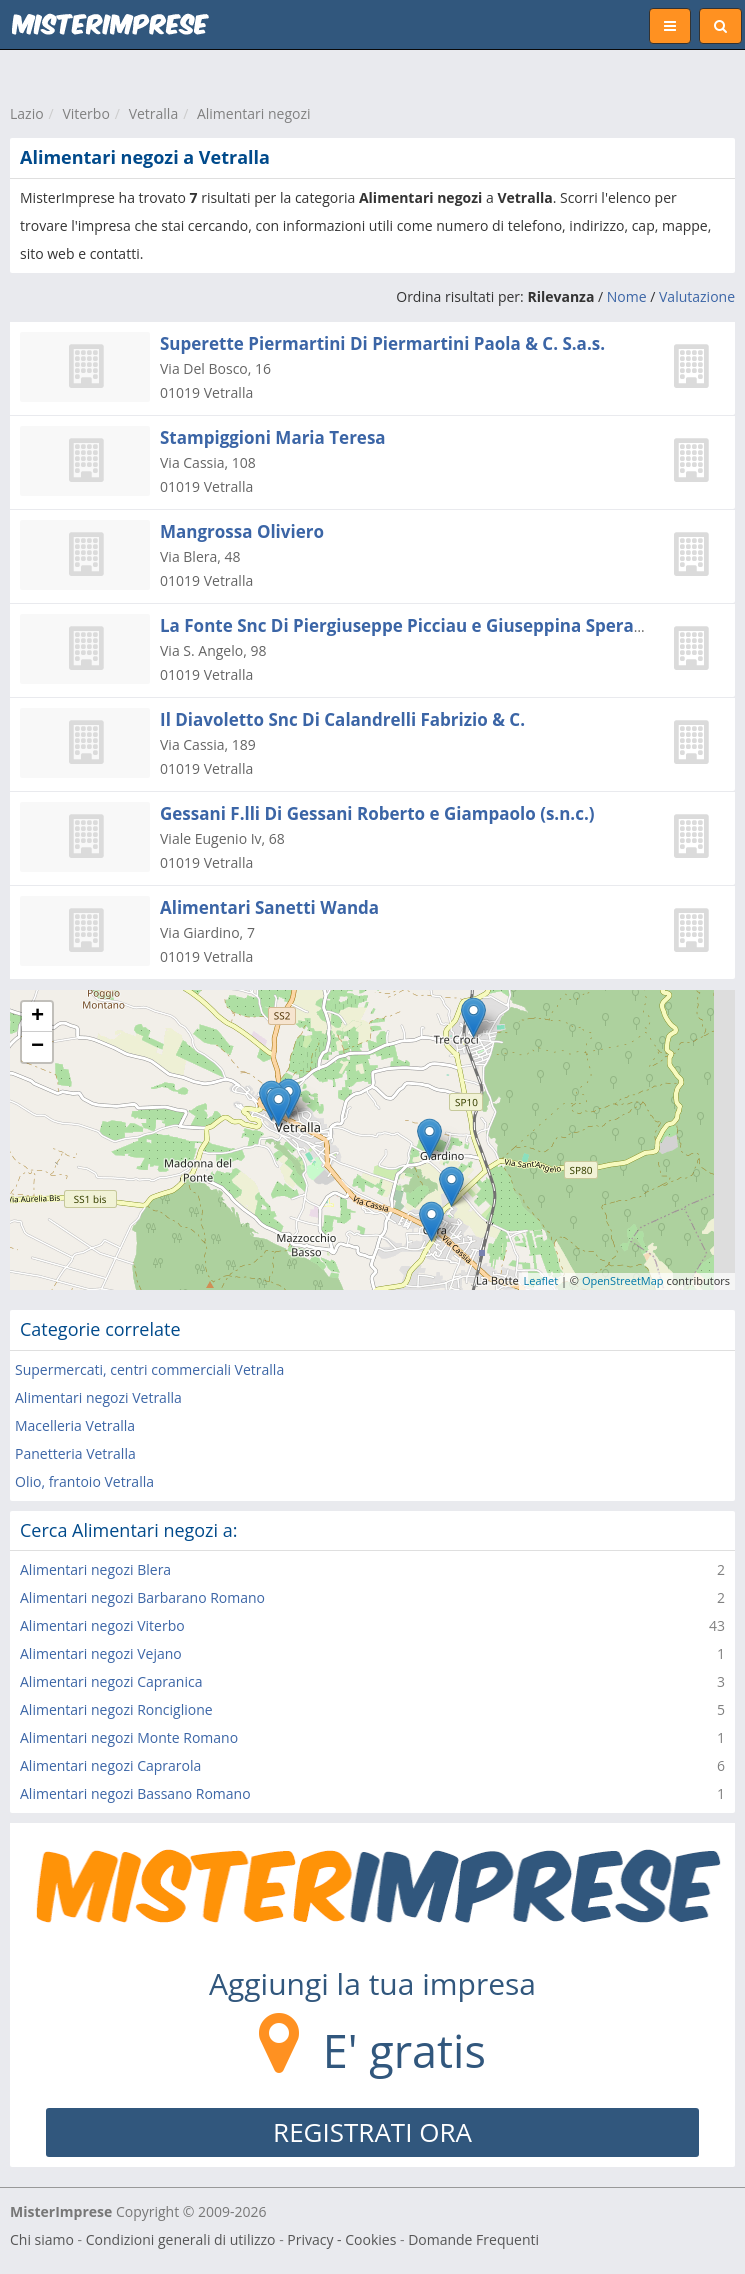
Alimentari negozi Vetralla (98, 1397)
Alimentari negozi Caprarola (110, 1765)
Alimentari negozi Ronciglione (116, 1709)
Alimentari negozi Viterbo (102, 1625)
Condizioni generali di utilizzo (181, 2239)
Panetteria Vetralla (75, 1453)
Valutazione (697, 296)
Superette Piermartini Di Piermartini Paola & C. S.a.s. (382, 343)
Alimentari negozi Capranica (111, 1681)
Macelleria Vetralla (75, 1425)
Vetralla (154, 113)
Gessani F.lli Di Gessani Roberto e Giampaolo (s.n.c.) (377, 813)
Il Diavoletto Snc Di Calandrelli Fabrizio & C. (342, 719)
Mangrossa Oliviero (242, 531)
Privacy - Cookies (341, 2239)
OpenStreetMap (623, 1280)
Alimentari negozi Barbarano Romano (142, 1597)
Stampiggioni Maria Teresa (273, 437)
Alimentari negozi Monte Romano (129, 1737)
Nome (627, 296)
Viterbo (85, 113)
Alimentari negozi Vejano (101, 1653)
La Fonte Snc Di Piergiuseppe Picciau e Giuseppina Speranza (412, 625)
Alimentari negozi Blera (95, 1569)
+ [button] (37, 1017)
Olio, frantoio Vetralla (84, 1481)
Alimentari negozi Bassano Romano (135, 1793)
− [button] (37, 1047)
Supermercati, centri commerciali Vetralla (149, 1369)
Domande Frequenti (473, 2239)
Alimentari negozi (254, 113)
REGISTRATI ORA (372, 2132)
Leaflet (541, 1280)
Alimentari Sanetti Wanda (269, 907)
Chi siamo (42, 2239)
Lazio (27, 113)
